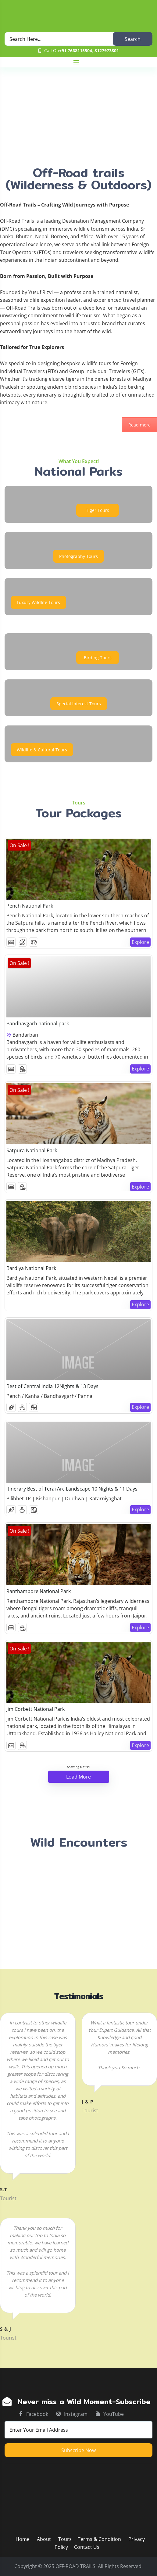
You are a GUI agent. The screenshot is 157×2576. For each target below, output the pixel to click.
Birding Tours (98, 657)
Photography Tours (78, 556)
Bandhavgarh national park (37, 1023)
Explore (140, 942)
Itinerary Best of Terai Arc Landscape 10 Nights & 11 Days (71, 1489)
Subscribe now (78, 2450)
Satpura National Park (31, 1150)
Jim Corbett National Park (35, 1709)
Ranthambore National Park (38, 1591)
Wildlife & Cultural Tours (42, 750)
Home (23, 2539)
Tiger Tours (97, 510)
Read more (139, 425)
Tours (65, 2539)
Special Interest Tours (78, 704)
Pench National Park (29, 906)
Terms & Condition (99, 2539)
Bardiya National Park (31, 1268)
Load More (78, 1776)
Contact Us (86, 2547)
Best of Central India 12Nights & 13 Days (52, 1386)
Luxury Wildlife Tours (38, 602)
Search (133, 39)
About (44, 2539)
